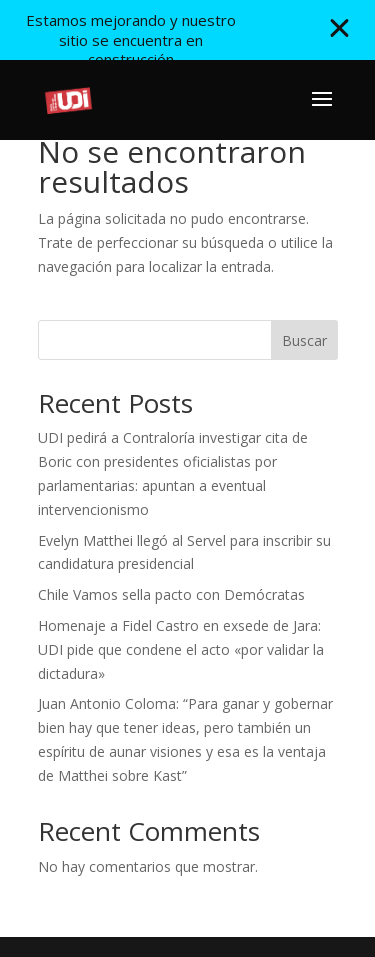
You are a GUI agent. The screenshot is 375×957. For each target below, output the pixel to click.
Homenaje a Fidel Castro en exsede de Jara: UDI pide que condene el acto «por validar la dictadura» (181, 649)
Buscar (304, 340)
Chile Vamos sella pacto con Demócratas (171, 594)
